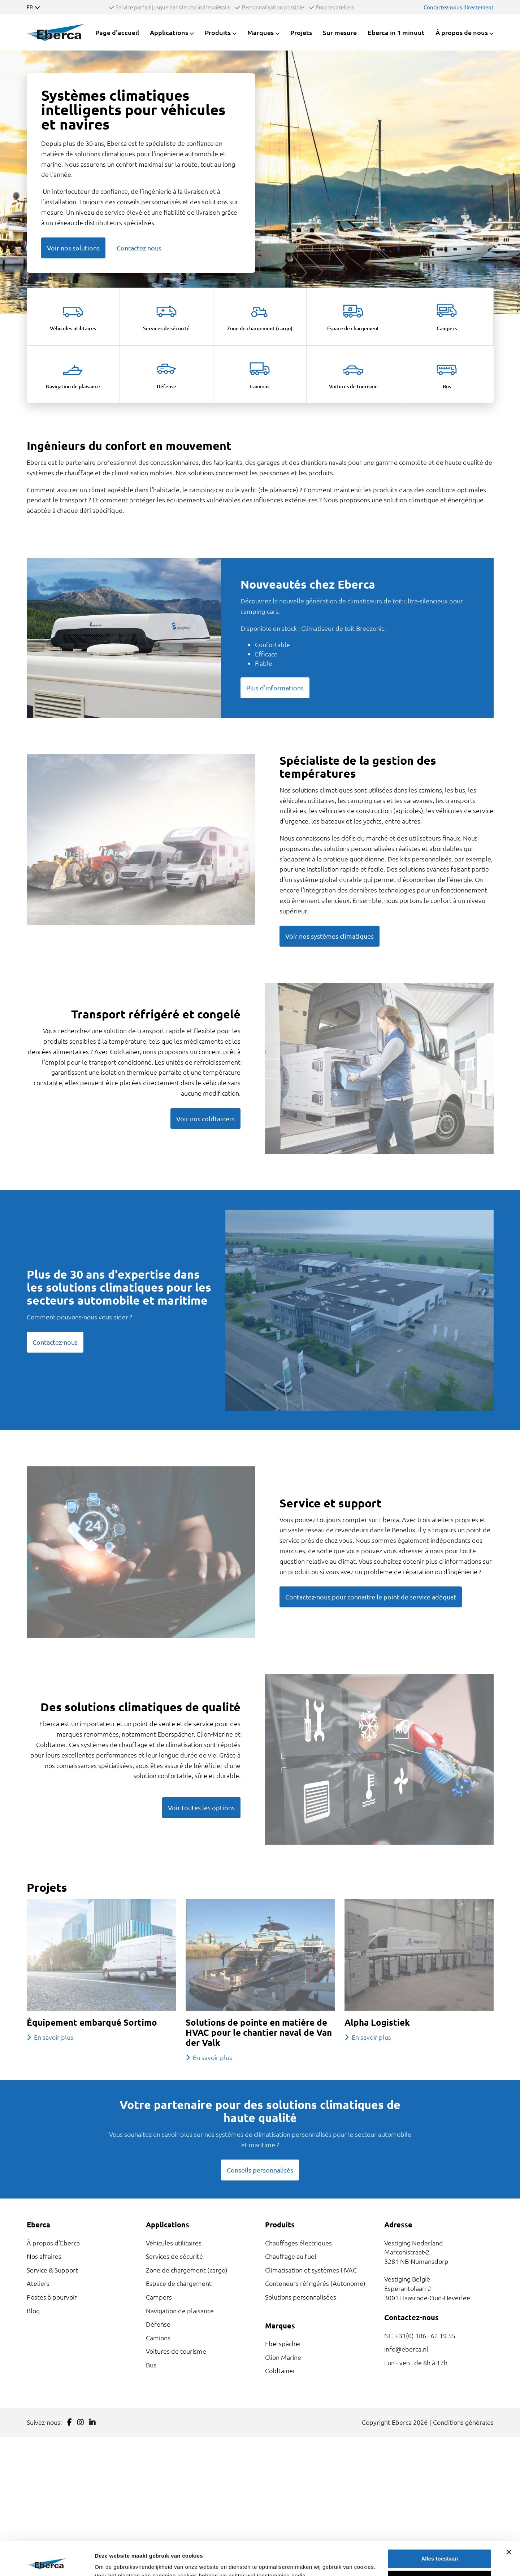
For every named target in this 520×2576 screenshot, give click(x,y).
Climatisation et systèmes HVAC (311, 2270)
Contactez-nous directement (459, 7)
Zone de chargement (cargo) (187, 2270)
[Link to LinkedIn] (92, 2422)
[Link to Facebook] (69, 2422)
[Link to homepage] (55, 32)
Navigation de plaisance (180, 2310)
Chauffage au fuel (290, 2256)
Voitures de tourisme (176, 2351)
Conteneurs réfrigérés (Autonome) (315, 2283)
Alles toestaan (439, 2525)
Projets (301, 32)
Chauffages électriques (298, 2243)
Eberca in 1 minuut (396, 32)
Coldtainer (280, 2370)
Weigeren (440, 2546)
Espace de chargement (179, 2283)
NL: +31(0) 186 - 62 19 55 (419, 2335)
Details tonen (112, 2562)
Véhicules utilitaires (174, 2243)
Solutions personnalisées (300, 2297)
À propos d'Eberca (53, 2243)
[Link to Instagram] (80, 2422)
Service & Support (52, 2270)
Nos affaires (44, 2256)
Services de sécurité (174, 2256)
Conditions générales (463, 2422)
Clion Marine (283, 2357)
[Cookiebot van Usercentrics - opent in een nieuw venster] (46, 2562)
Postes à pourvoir (52, 2297)
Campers (159, 2297)
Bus (151, 2365)
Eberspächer (283, 2343)
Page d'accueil (117, 32)
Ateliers (38, 2283)
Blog (33, 2310)
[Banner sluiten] (508, 2518)
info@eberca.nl (406, 2349)
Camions (158, 2337)
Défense (158, 2324)
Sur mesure (340, 32)
